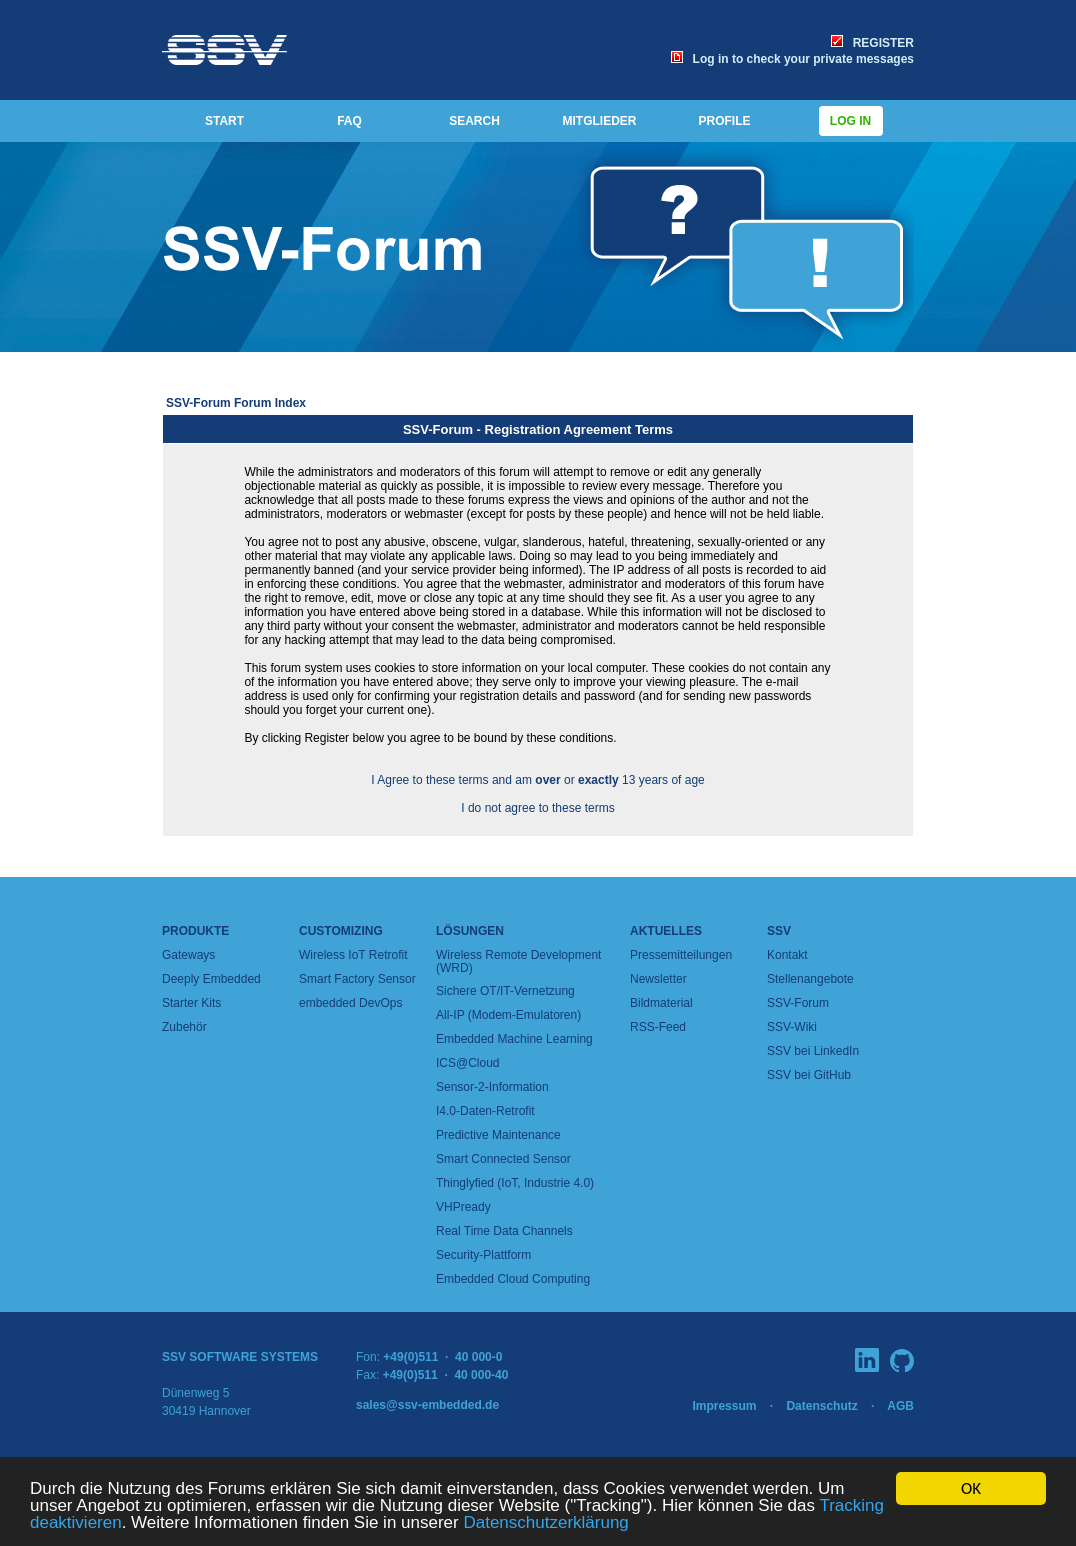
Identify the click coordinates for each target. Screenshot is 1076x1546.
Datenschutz (821, 1406)
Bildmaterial (661, 1003)
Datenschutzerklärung (545, 1523)
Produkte (195, 931)
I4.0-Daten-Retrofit (485, 1111)
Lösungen (470, 931)
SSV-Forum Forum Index (236, 403)
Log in (851, 121)
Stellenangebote (810, 979)
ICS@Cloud (468, 1063)
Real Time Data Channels (504, 1231)
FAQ (349, 121)
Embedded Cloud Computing (513, 1279)
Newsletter (658, 979)
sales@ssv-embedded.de (427, 1405)
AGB (900, 1406)
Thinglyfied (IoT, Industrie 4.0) (515, 1183)
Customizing (341, 931)
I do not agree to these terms (537, 808)
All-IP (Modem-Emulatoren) (508, 1015)
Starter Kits (191, 1003)
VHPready (463, 1207)
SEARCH (474, 121)
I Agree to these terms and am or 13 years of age (538, 780)
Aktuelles (666, 931)
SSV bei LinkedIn (813, 1051)
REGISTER (872, 43)
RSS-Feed (658, 1027)
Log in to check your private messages (792, 59)
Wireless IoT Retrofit (353, 955)
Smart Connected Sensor (503, 1159)
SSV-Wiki (792, 1027)
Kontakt (787, 955)
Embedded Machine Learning (514, 1039)
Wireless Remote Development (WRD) (518, 961)
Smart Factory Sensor (357, 979)
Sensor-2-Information (492, 1087)
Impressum (724, 1406)
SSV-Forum (798, 1003)
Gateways (188, 955)
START (224, 121)
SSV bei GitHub (809, 1075)
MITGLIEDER (600, 121)
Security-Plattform (483, 1255)
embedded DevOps (350, 1003)
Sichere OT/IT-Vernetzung (505, 991)
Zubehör (184, 1027)
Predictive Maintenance (498, 1135)
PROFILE (724, 121)
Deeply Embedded (211, 979)
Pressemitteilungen (681, 955)
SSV (779, 931)
